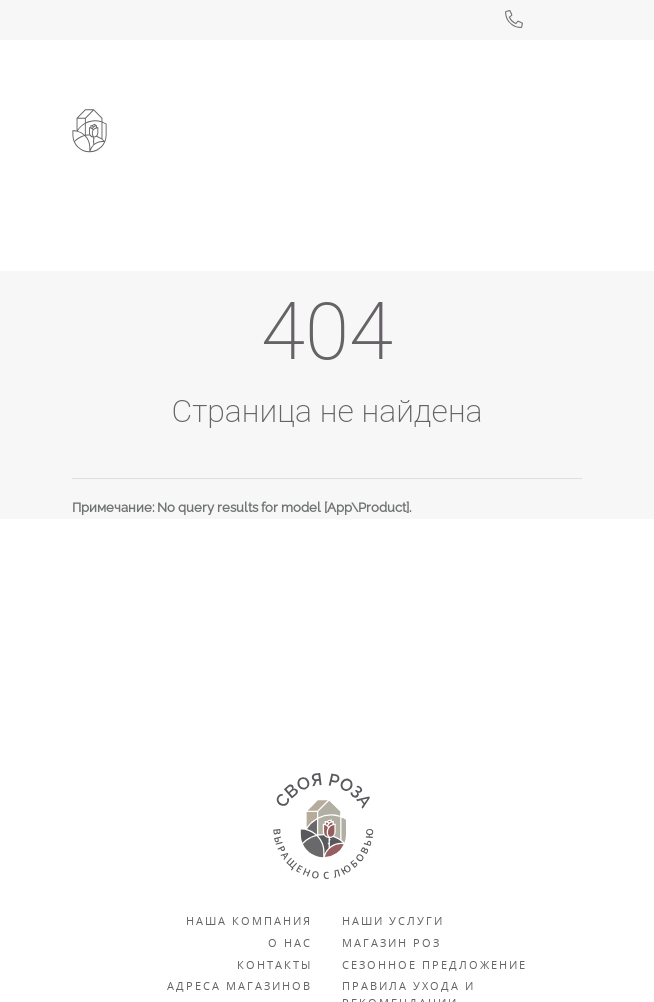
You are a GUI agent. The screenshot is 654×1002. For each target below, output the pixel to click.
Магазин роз (391, 942)
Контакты (274, 964)
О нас (290, 942)
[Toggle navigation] (555, 178)
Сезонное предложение (434, 964)
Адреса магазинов (239, 985)
